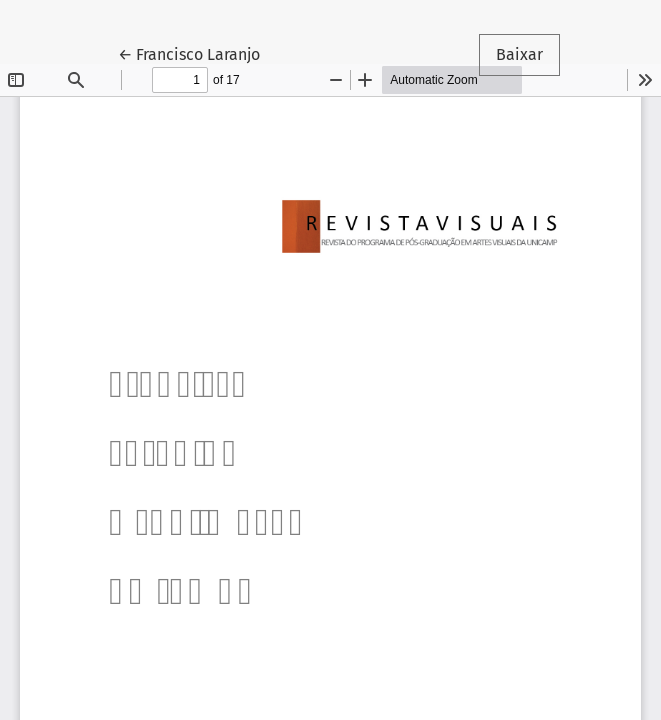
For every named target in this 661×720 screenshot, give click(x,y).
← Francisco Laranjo (197, 53)
